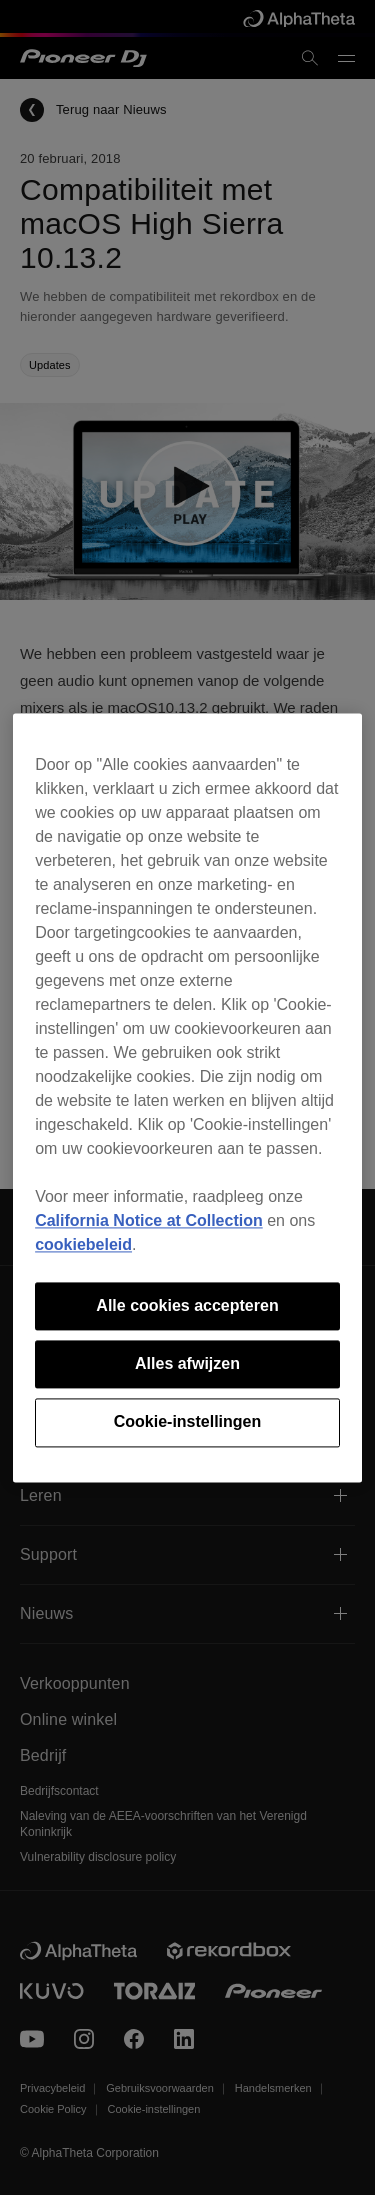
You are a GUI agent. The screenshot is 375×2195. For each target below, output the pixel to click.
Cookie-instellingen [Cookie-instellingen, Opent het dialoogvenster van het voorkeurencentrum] (188, 1422)
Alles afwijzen (187, 1363)
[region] (187, 1097)
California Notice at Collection (149, 1220)
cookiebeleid (83, 1244)
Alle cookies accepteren (187, 1305)
